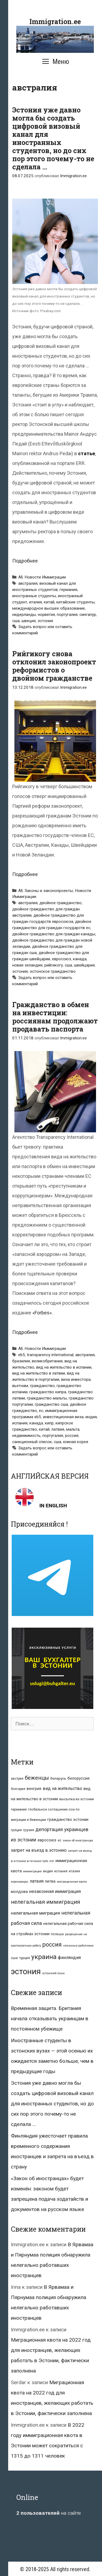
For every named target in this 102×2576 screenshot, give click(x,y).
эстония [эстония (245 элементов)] (26, 1971)
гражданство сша (51, 1404)
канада (79, 958)
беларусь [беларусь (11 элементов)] (58, 1778)
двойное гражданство (60, 902)
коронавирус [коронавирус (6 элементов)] (19, 1881)
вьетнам (20, 1385)
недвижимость (26, 1435)
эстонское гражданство (53, 971)
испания (19, 1423)
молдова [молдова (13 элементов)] (19, 1891)
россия (71, 1435)
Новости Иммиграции (45, 577)
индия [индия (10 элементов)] (48, 1871)
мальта (72, 1429)
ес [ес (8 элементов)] (59, 1840)
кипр (49, 1423)
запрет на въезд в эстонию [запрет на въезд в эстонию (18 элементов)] (39, 1850)
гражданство (42, 1385)
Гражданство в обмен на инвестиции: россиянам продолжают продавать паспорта (55, 1016)
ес (41, 1410)
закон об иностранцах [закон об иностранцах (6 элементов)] (78, 1840)
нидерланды (24, 614)
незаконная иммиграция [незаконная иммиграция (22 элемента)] (55, 1891)
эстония (45, 620)
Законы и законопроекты (48, 890)
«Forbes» (42, 1313)
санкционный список (32, 1441)
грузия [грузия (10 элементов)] (28, 1830)
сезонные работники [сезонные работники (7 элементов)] (78, 1945)
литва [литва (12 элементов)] (50, 1881)
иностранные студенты (34, 595)
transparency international (50, 1354)
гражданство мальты (47, 1398)
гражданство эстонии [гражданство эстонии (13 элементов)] (67, 1819)
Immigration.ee (55, 21)
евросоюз (61, 958)
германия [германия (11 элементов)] (19, 1809)
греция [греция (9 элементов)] (16, 1830)
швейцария (84, 965)
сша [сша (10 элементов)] (14, 1958)
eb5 (21, 1354)
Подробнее (25, 561)
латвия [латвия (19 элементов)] (37, 1881)
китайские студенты (75, 602)
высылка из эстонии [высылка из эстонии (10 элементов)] (76, 1799)
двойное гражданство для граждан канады (53, 934)
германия (68, 589)
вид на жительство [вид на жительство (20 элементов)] (62, 1788)
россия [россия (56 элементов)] (52, 1944)
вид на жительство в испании (63, 1367)
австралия (28, 583)
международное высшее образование (48, 608)
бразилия (21, 1361)
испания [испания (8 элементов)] (60, 1871)
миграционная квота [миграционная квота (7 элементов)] (72, 1881)
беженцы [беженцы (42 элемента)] (37, 1778)
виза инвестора (76, 1379)
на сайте (48, 2513)
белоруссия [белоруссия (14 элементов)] (78, 1778)
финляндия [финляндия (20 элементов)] (69, 1957)
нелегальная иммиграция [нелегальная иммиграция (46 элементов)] (45, 1902)
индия (91, 1416)
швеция (28, 620)
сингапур (87, 614)
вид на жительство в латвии (38, 1373)
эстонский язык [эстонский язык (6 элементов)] (53, 1973)
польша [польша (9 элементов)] (57, 1934)
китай (49, 602)
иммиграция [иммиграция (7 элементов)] (32, 1871)
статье (86, 453)
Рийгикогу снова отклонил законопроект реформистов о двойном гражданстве (54, 666)
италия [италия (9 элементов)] (74, 1871)
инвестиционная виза (63, 1416)
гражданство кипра (47, 1391)
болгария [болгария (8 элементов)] (18, 1789)
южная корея (75, 1441)
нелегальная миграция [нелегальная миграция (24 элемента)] (35, 1913)
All (20, 577)
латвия (57, 1429)
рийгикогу (53, 965)
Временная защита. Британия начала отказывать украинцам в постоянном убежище (49, 2018)
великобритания (47, 1361)
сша (16, 620)
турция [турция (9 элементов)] (24, 1958)
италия (35, 602)
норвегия (46, 614)
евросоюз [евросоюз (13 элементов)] (47, 1840)
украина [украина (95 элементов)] (44, 1957)
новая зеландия (27, 965)
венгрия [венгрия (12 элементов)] (34, 1788)
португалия (67, 614)
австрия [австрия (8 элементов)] (17, 1778)
